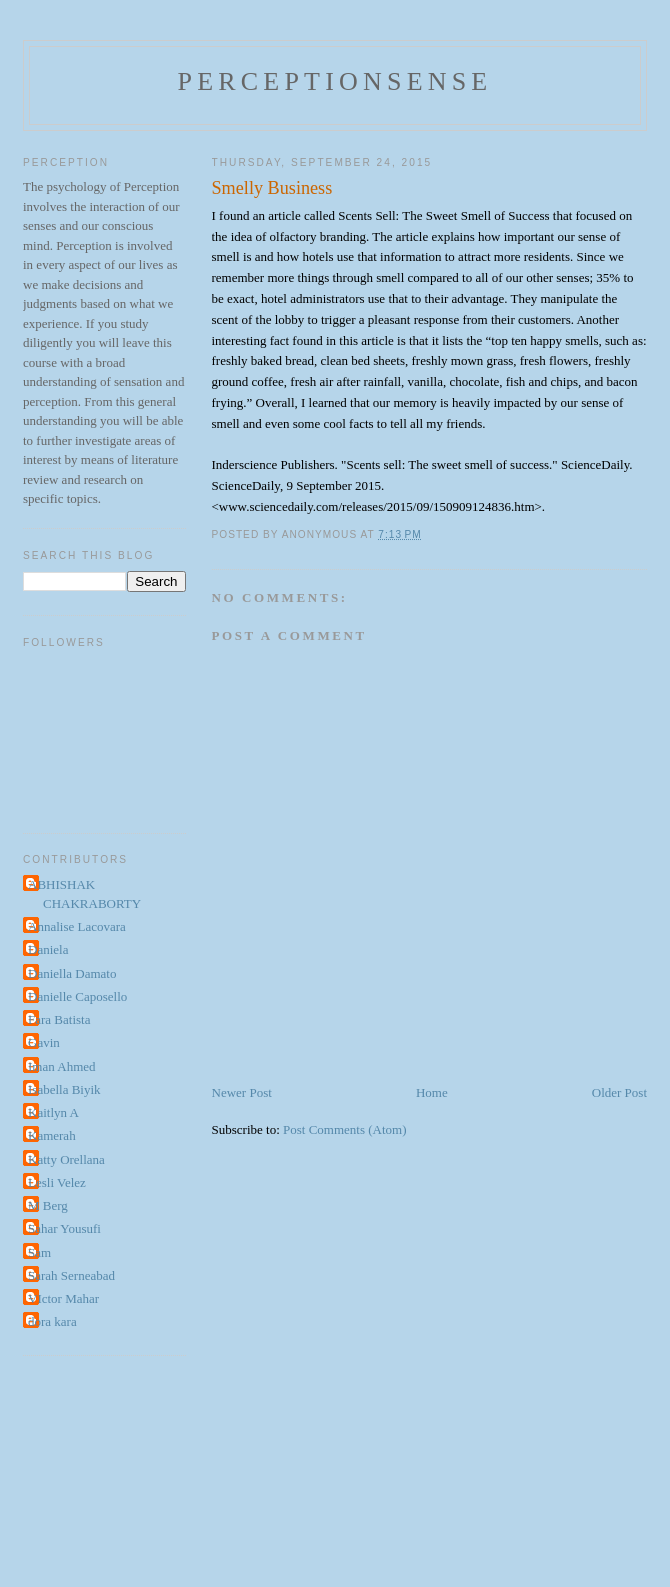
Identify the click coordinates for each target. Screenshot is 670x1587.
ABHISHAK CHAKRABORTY (84, 894)
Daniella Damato (72, 973)
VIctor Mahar (63, 1298)
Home (432, 1092)
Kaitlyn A (53, 1112)
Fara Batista (59, 1019)
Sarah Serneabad (71, 1275)
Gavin (44, 1042)
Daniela (48, 949)
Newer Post (242, 1092)
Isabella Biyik (64, 1089)
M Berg (48, 1205)
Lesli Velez (57, 1182)
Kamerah (52, 1135)
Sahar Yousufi (64, 1228)
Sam (39, 1252)
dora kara (52, 1321)
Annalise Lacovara (77, 926)
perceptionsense (335, 81)
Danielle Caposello (77, 996)
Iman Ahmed (62, 1066)
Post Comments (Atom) (345, 1129)
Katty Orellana (66, 1159)
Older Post (619, 1092)
